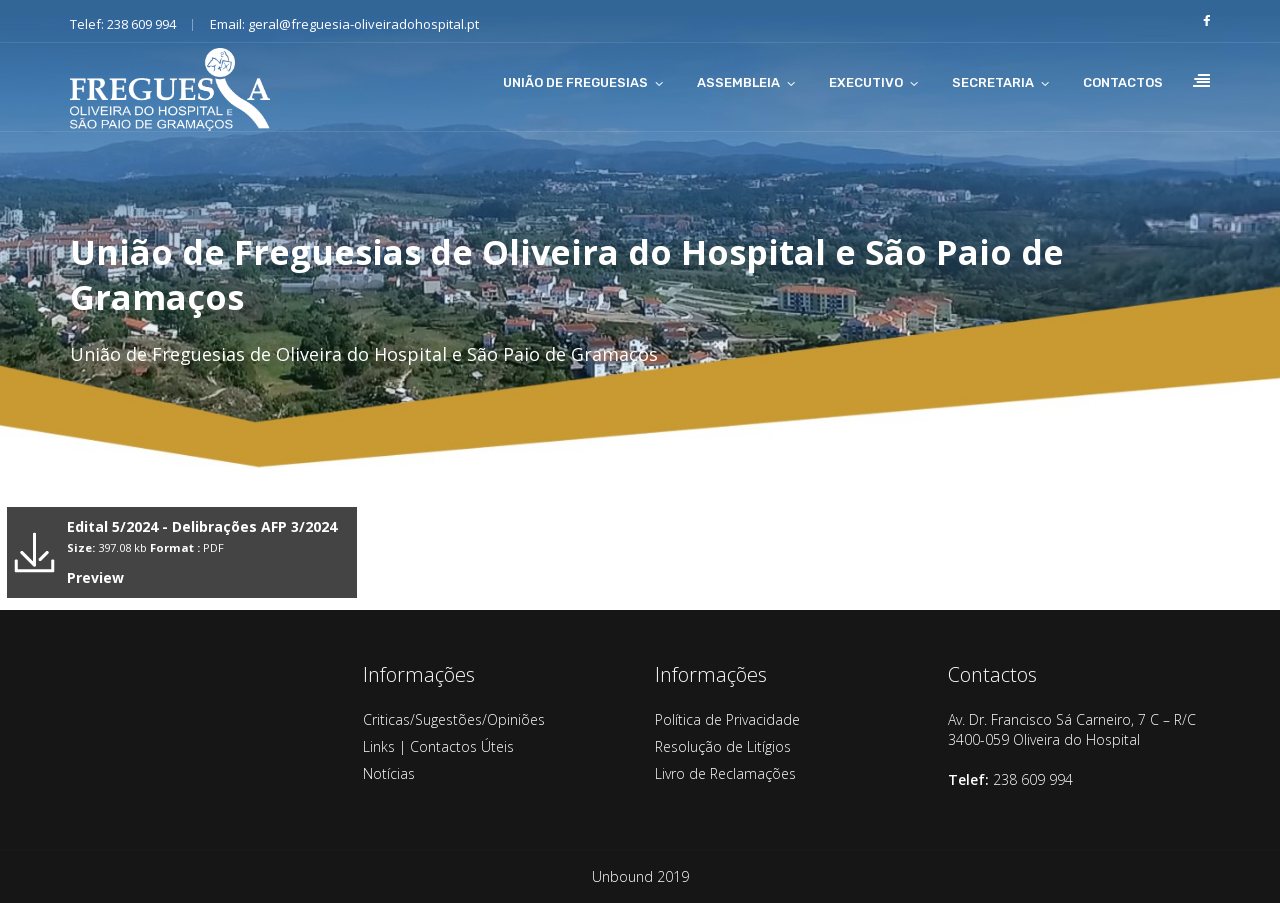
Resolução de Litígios (723, 746)
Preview (95, 577)
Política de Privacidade (727, 719)
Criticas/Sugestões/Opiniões (454, 719)
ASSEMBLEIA (738, 82)
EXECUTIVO (866, 82)
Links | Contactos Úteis (438, 746)
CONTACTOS (1123, 82)
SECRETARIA (993, 82)
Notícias (389, 773)
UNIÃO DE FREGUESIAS (575, 82)
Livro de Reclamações (725, 773)
